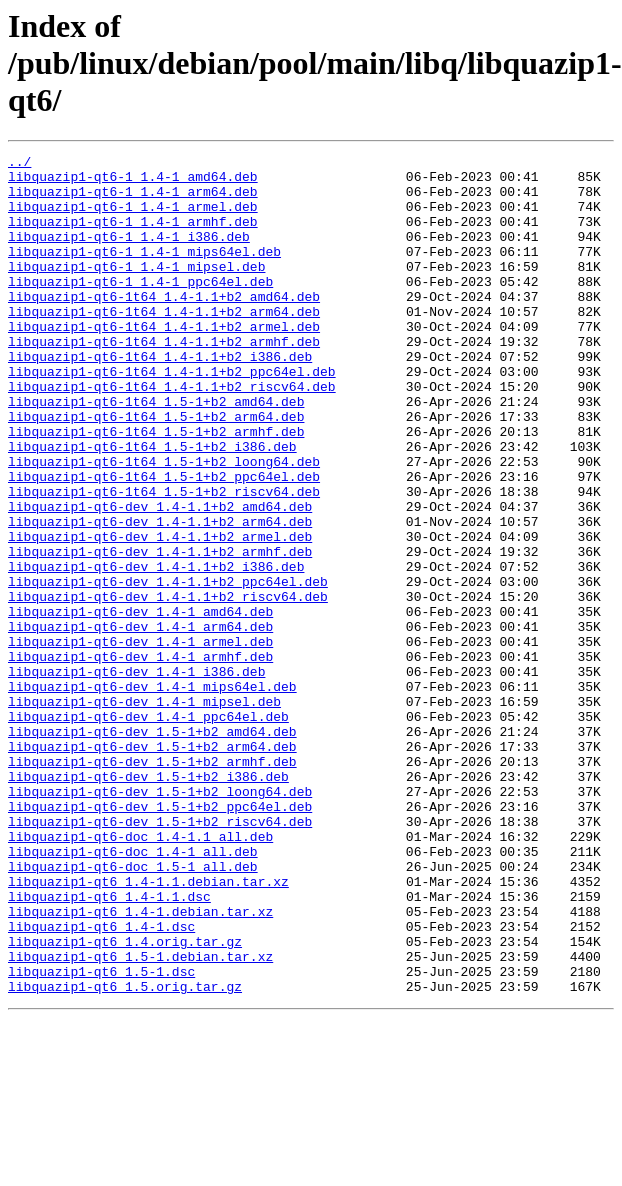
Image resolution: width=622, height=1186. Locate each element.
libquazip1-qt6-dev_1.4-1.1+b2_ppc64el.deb (168, 668)
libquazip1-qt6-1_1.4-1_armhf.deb (133, 236)
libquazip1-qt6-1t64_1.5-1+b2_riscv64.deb (164, 560)
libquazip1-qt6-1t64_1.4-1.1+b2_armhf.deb (164, 380)
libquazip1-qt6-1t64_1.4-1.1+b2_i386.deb (160, 398)
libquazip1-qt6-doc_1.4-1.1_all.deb (140, 974)
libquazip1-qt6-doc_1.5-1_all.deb (133, 1010)
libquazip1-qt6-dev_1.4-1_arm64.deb (140, 722)
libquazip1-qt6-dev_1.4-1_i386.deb (136, 776)
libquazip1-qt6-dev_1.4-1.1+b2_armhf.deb (160, 632)
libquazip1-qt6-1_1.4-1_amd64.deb (133, 182)
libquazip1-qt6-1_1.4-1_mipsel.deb (136, 290)
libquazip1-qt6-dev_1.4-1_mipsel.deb (144, 812)
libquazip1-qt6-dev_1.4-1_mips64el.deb (152, 794)
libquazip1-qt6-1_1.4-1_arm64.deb (133, 200)
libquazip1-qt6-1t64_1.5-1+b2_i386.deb (152, 506)
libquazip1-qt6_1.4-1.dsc (101, 1082)
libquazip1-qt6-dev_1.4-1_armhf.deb (140, 758)
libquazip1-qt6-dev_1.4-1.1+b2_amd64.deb (160, 578)
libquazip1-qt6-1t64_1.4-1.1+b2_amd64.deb (164, 326)
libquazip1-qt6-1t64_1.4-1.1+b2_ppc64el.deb (172, 416)
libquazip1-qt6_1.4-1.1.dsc (109, 1046)
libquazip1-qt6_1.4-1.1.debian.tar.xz (148, 1028)
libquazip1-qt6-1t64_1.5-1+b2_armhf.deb (156, 488)
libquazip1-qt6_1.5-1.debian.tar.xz (140, 1118)
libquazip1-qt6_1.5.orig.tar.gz (125, 1154)
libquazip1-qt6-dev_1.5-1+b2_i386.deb (148, 902)
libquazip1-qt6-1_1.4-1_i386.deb (129, 254)
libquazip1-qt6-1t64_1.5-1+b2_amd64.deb (156, 452)
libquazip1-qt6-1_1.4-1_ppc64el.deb (140, 308)
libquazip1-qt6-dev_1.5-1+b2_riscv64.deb (160, 956)
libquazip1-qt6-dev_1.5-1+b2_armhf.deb (152, 884)
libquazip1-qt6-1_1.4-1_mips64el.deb (144, 272)
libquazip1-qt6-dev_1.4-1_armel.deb (140, 740)
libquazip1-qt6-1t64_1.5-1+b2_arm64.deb (156, 470)
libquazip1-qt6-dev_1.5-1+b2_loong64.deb (160, 920)
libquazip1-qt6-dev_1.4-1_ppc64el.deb (148, 830)
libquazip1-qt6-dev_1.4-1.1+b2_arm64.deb (160, 596)
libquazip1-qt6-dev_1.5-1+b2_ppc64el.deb (160, 938)
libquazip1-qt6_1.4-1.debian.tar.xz (140, 1064)
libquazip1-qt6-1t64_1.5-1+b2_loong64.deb (164, 524)
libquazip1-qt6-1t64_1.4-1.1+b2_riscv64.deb (172, 434)
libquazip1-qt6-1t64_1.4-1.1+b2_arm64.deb (164, 344)
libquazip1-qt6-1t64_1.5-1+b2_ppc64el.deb (164, 542)
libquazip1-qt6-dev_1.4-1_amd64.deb (140, 704)
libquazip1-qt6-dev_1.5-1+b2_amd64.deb (152, 848)
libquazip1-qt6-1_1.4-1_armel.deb (133, 218)
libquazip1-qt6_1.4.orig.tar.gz (125, 1100)
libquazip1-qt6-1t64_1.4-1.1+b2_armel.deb (164, 362)
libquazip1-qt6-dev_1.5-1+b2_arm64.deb (152, 866)
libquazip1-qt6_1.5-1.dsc (101, 1136)
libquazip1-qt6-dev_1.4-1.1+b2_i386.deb (156, 650)
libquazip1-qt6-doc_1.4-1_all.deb (133, 992)
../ (19, 164)
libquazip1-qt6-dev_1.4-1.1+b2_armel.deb (160, 614)
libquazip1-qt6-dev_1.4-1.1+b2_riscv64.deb (168, 686)
